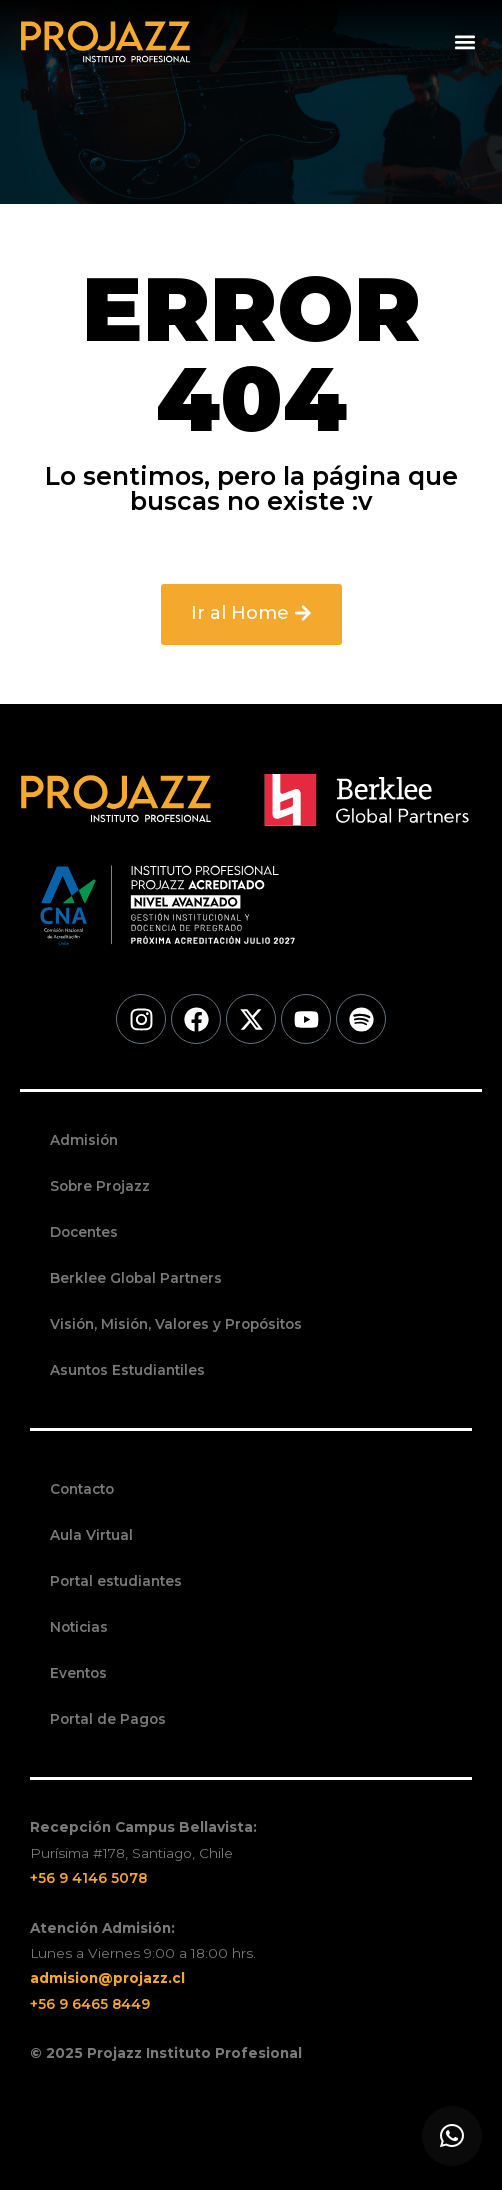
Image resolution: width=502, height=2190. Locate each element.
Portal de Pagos (108, 1719)
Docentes (84, 1232)
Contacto (82, 1489)
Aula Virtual (91, 1535)
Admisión (84, 1140)
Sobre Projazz (100, 1186)
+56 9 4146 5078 (88, 1878)
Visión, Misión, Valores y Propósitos (176, 1324)
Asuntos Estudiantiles (127, 1370)
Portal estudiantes (116, 1581)
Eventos (78, 1673)
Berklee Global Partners (136, 1278)
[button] (465, 42)
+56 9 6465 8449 (90, 2004)
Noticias (79, 1627)
